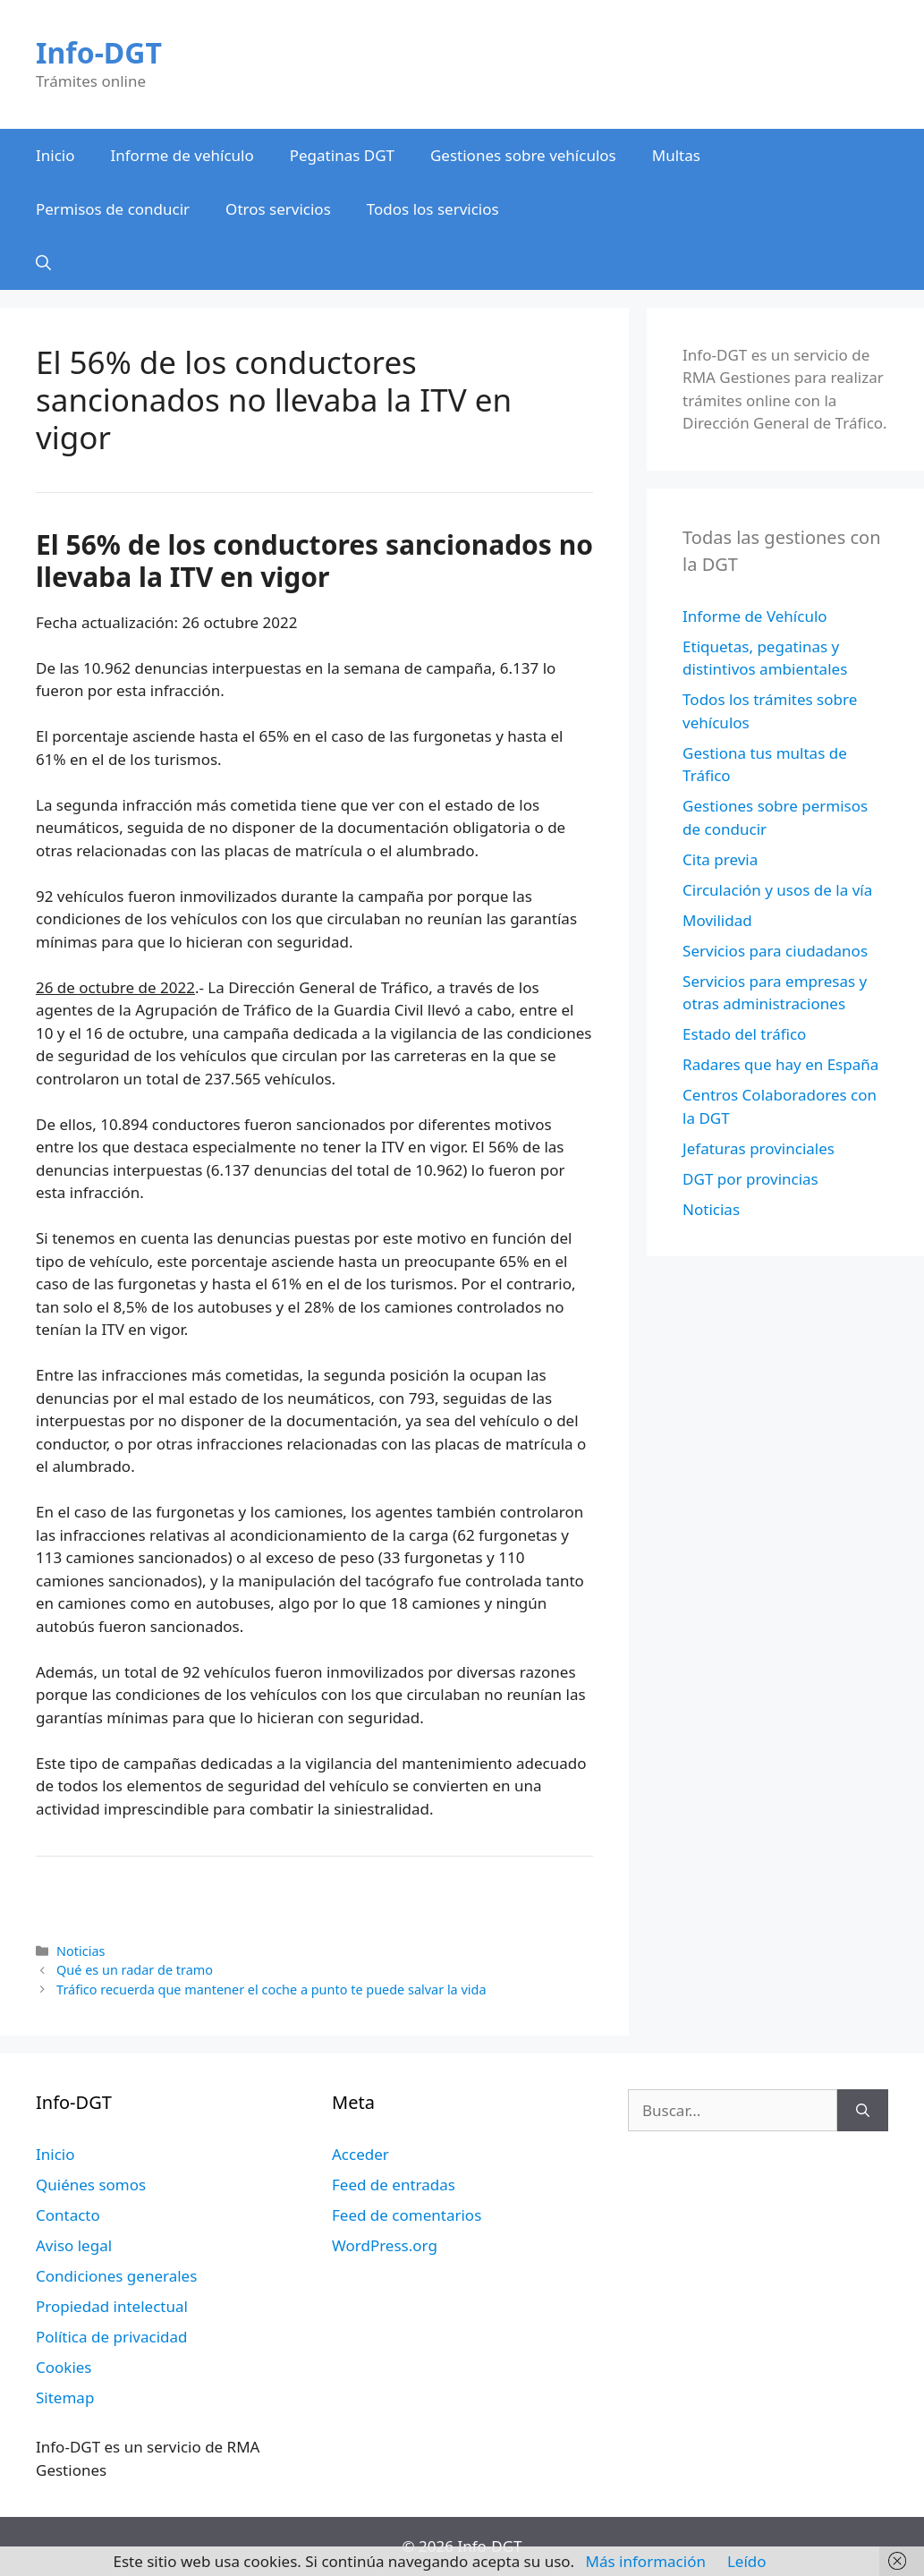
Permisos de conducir (113, 209)
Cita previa (720, 859)
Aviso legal (74, 2245)
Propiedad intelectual (112, 2306)
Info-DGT (99, 52)
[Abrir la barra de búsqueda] (43, 263)
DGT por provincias (750, 1179)
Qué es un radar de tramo (134, 1969)
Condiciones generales (116, 2276)
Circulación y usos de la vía (777, 890)
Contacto (68, 2215)
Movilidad (717, 920)
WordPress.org (384, 2245)
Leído (747, 2561)
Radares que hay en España (780, 1064)
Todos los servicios (433, 209)
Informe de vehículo (182, 155)
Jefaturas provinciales (758, 1148)
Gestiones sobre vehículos (523, 155)
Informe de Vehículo (754, 616)
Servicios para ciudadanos (775, 950)
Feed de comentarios (406, 2215)
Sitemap (65, 2397)
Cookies (64, 2367)
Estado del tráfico (744, 1034)
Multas (676, 155)
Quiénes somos (91, 2184)
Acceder (360, 2154)
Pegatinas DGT (342, 155)
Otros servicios (278, 209)
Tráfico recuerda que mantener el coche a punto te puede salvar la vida (271, 1989)
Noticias (80, 1951)
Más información (646, 2561)
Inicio (55, 155)
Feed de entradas (393, 2184)
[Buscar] (862, 2110)
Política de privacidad (111, 2336)
